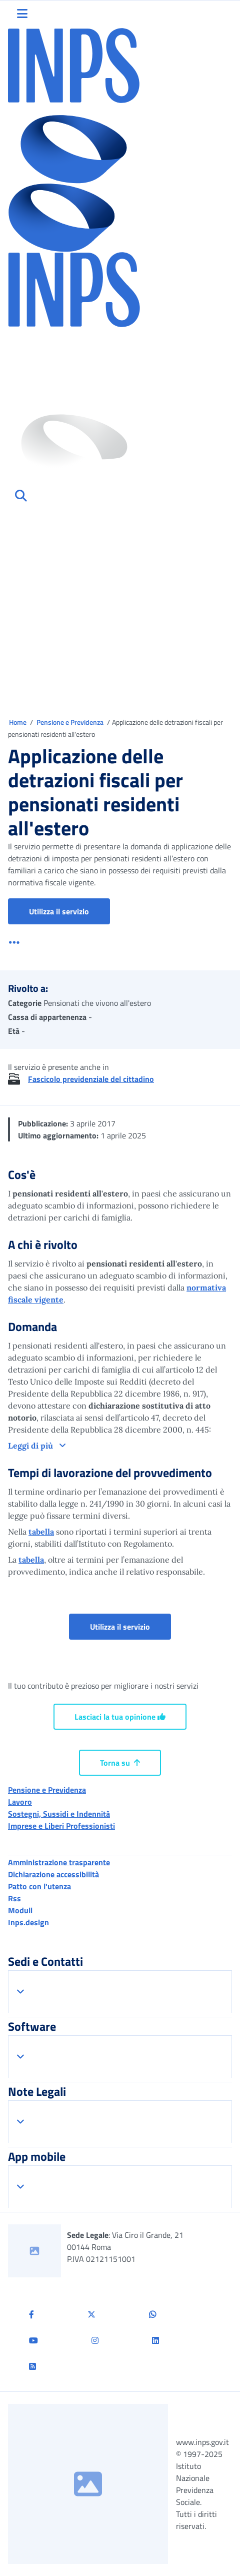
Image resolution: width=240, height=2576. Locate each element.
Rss (14, 1898)
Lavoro (20, 1802)
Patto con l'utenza (39, 1886)
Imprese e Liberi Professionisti (61, 1826)
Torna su (120, 1763)
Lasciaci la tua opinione (120, 1717)
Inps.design (28, 1922)
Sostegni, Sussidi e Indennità (59, 1814)
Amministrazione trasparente (59, 1862)
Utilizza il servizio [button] (69, 911)
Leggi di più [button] (31, 1446)
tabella (41, 1532)
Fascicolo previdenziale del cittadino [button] (91, 1079)
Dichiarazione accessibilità (53, 1874)
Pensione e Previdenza (70, 722)
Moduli (20, 1910)
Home (18, 722)
